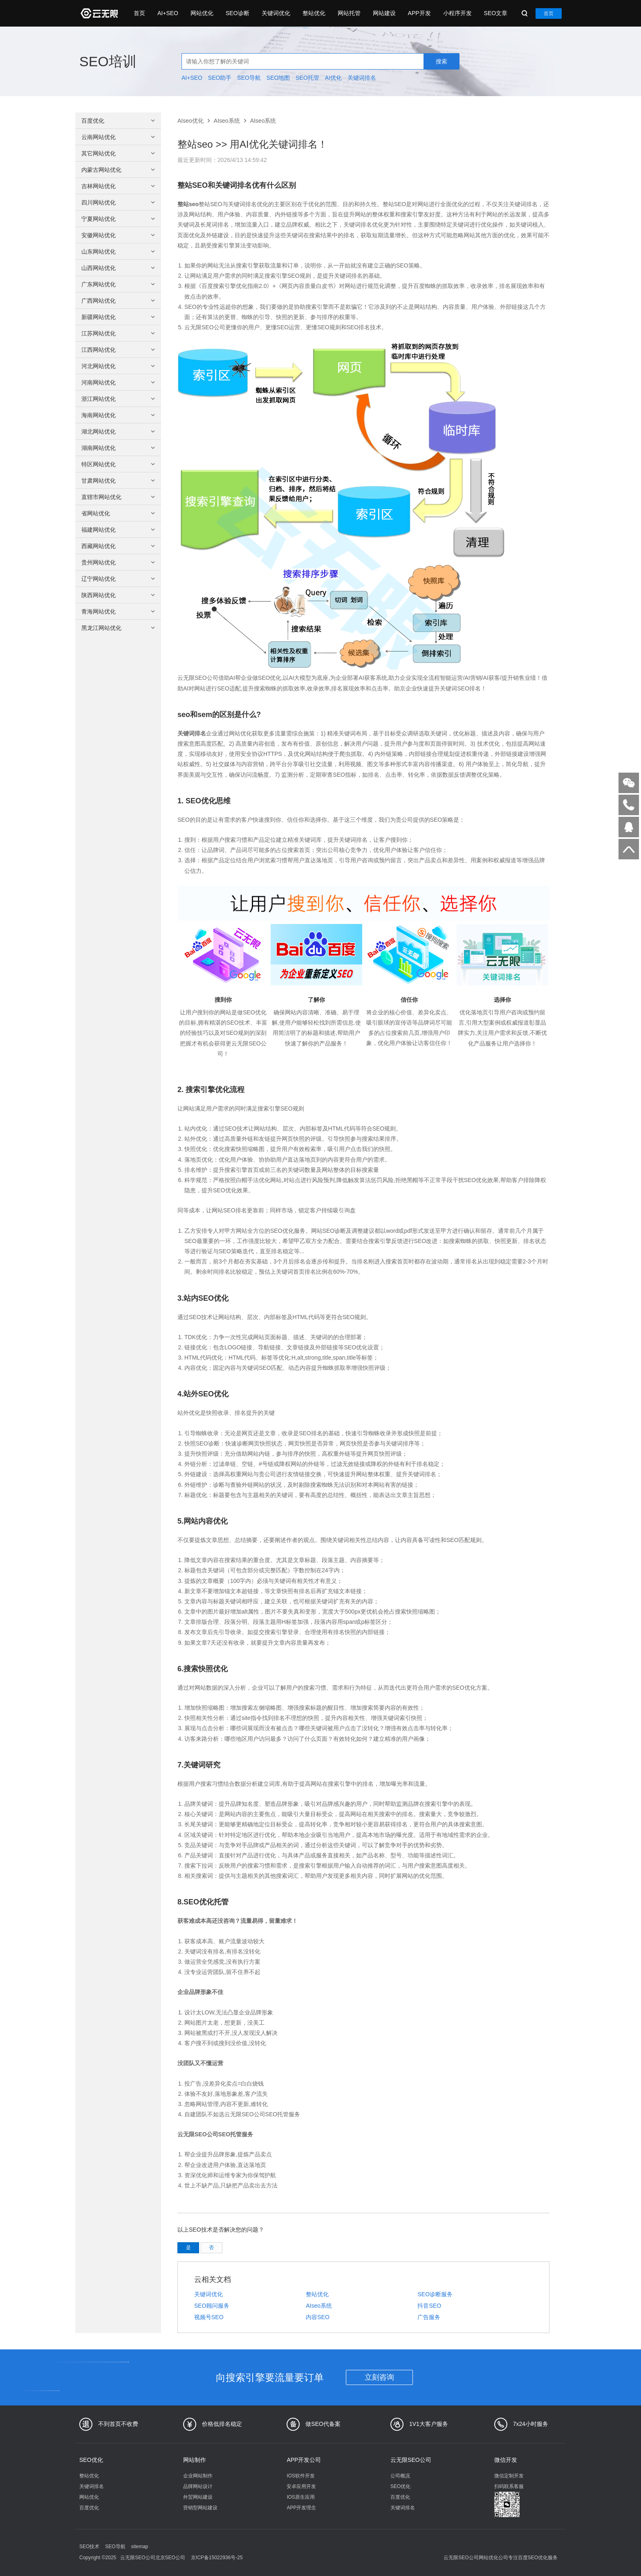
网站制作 (194, 2460)
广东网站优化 (118, 284)
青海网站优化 (118, 611)
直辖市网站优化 (118, 497)
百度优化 (118, 120)
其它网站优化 (118, 153)
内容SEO (317, 2317)
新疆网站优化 (118, 317)
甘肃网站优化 (118, 480)
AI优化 (333, 77)
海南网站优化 (118, 415)
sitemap (139, 2546)
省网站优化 (118, 513)
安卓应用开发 (301, 2486)
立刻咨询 (379, 2377)
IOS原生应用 (301, 2497)
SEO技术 (89, 2546)
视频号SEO (209, 2317)
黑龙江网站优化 (118, 628)
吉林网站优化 (118, 186)
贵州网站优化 (118, 562)
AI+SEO (167, 13)
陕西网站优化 (118, 595)
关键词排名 (361, 77)
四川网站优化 (118, 202)
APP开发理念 (301, 2508)
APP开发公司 (304, 2460)
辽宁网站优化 (118, 578)
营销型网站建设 (200, 2508)
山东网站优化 (118, 251)
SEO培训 (108, 61)
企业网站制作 (198, 2476)
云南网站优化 (118, 137)
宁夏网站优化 (118, 219)
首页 (139, 13)
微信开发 (505, 2460)
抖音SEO (429, 2305)
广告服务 (428, 2317)
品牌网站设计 (198, 2486)
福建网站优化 (118, 529)
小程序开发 (457, 13)
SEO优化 (91, 2460)
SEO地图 (278, 77)
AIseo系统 (227, 120)
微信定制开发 (509, 2476)
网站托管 (349, 13)
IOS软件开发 (301, 2476)
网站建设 (384, 13)
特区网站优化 (118, 464)
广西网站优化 (118, 300)
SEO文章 (496, 13)
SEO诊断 (237, 13)
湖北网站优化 (118, 431)
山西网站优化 (118, 268)
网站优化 (202, 13)
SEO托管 (307, 77)
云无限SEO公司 (410, 2460)
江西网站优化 (118, 349)
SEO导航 (249, 77)
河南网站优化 (118, 382)
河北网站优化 (118, 366)
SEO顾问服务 (211, 2305)
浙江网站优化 (118, 399)
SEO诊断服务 (435, 2294)
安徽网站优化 (118, 235)
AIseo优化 (190, 120)
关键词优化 (276, 13)
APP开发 (419, 13)
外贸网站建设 (198, 2497)
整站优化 (314, 13)
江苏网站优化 (118, 333)
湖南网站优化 (118, 448)
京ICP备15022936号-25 (217, 2557)
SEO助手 (220, 77)
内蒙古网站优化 (118, 169)
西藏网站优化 (118, 546)
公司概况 (400, 2476)
